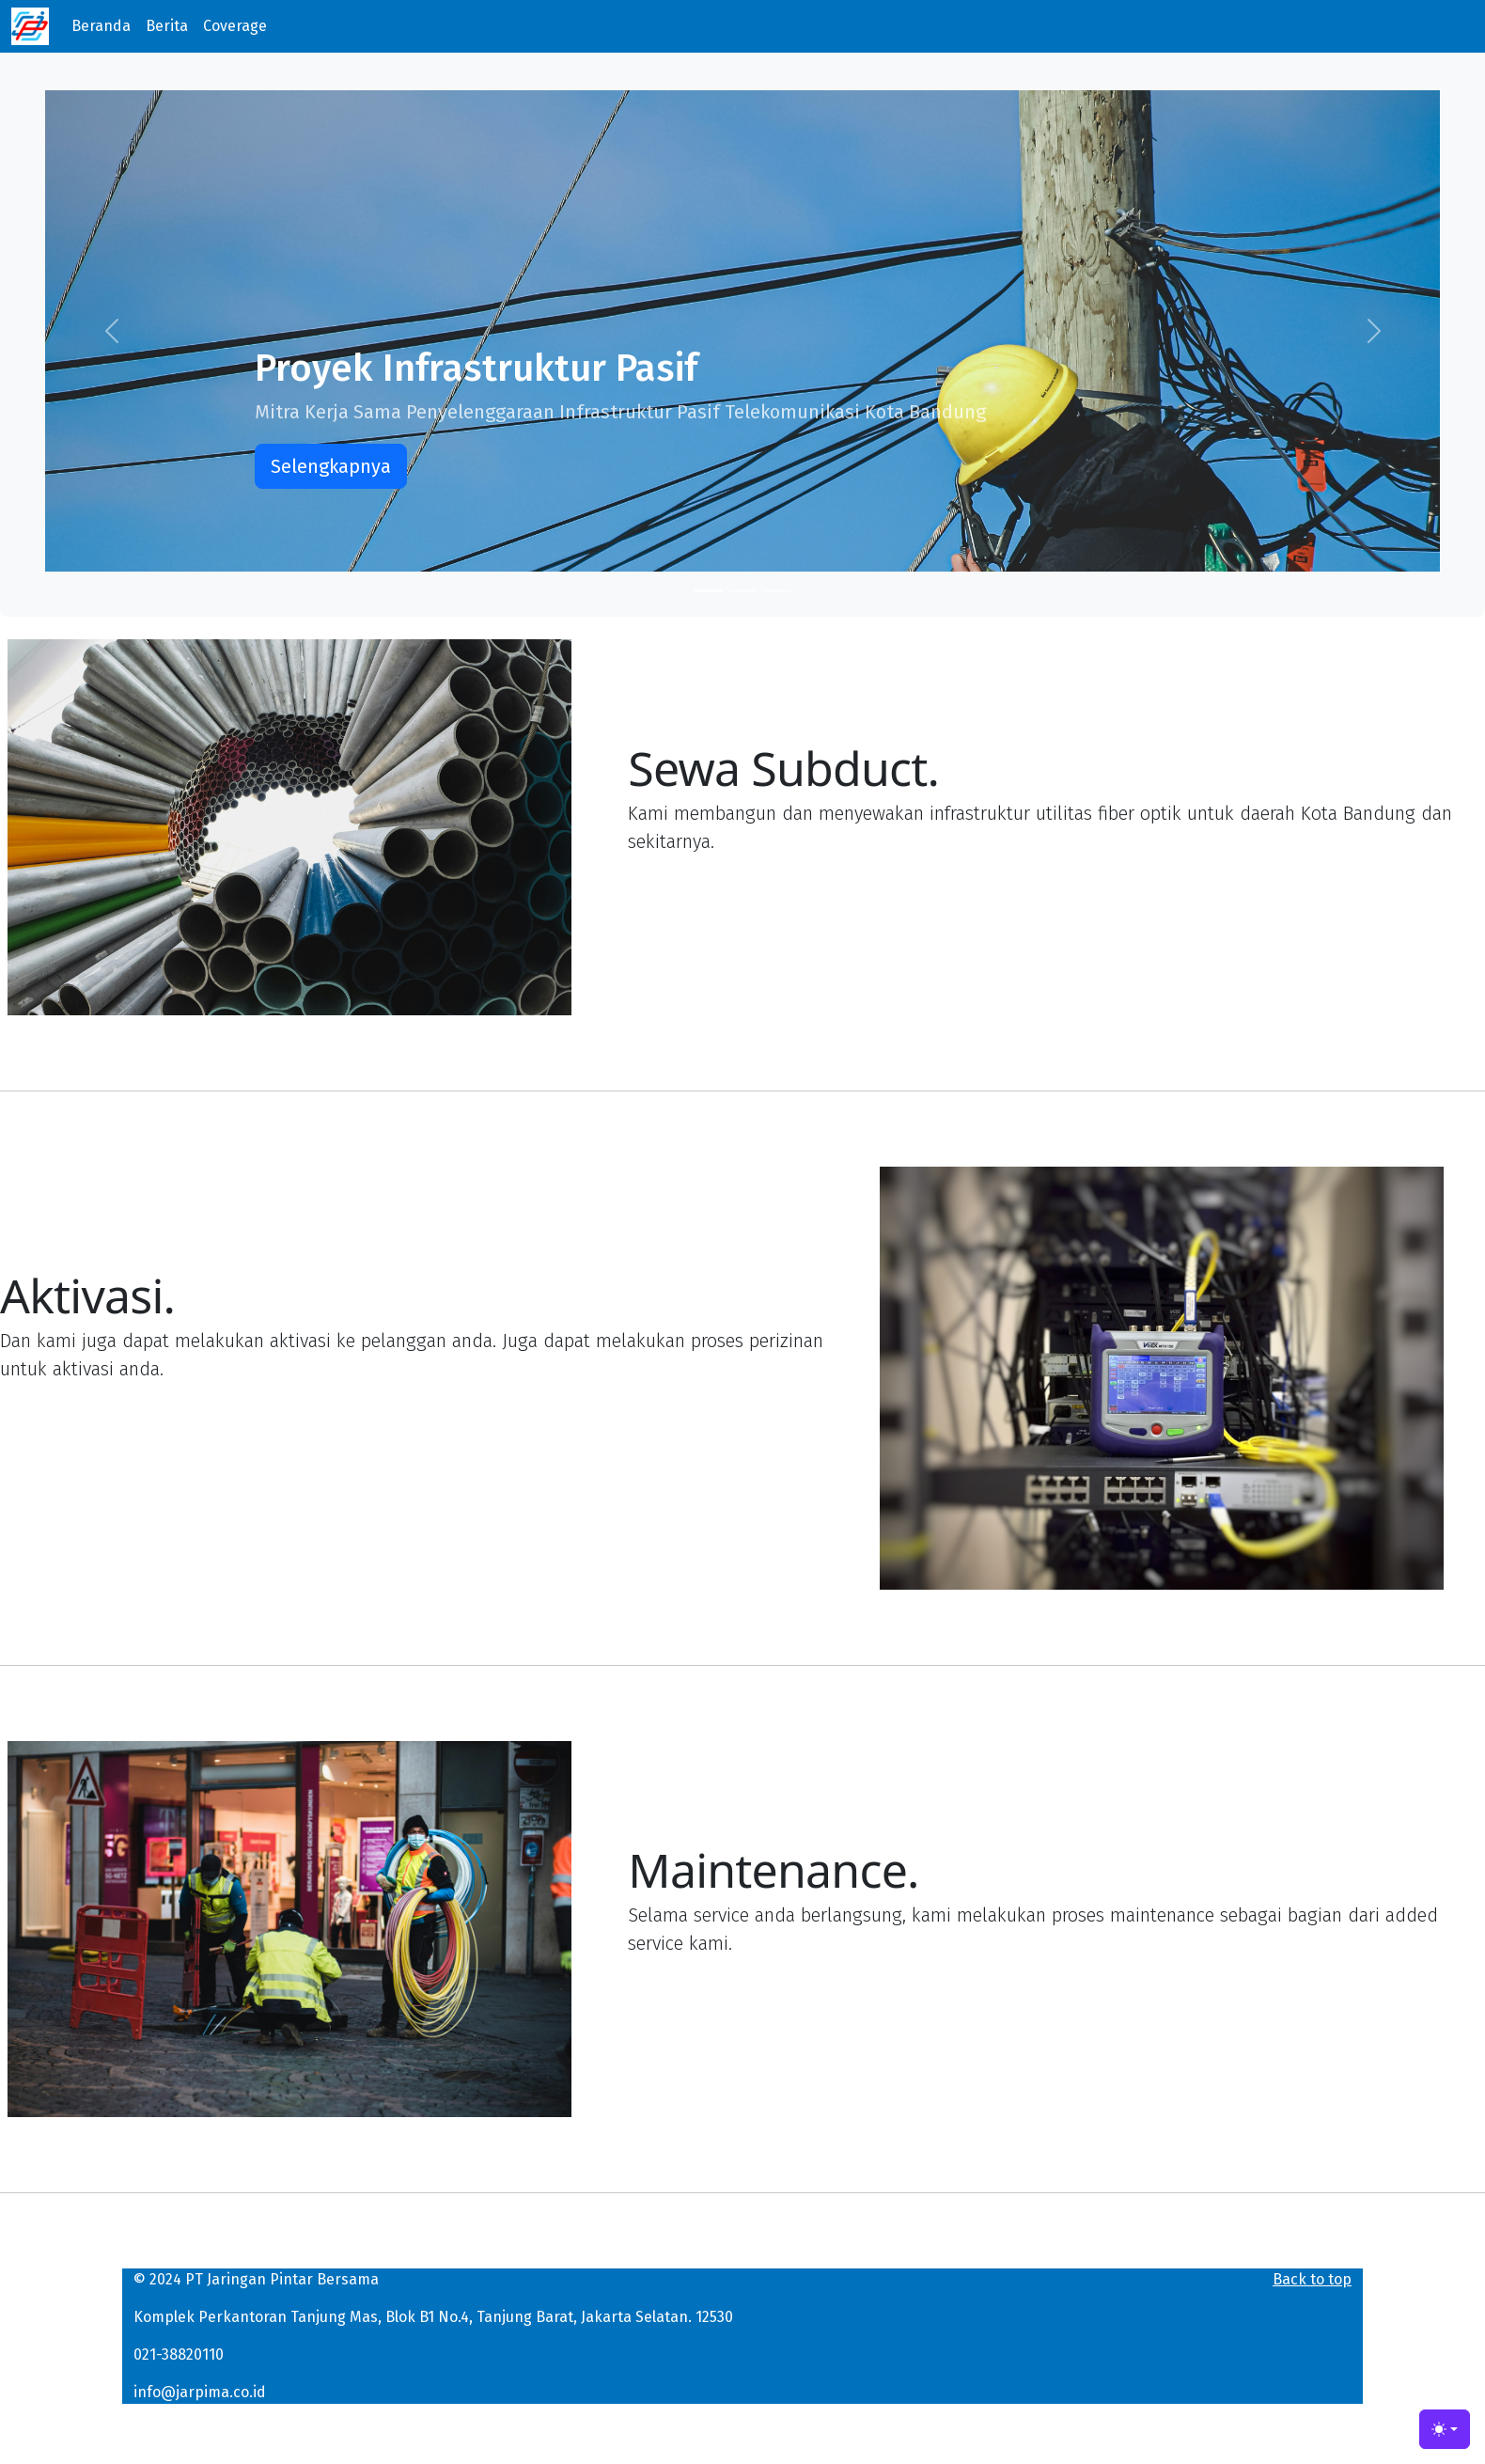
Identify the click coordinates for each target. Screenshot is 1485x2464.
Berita (167, 26)
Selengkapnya (331, 466)
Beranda (101, 26)
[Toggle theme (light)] (1444, 2429)
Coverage (235, 26)
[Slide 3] (776, 591)
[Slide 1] (709, 591)
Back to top (1312, 2279)
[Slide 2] (742, 591)
